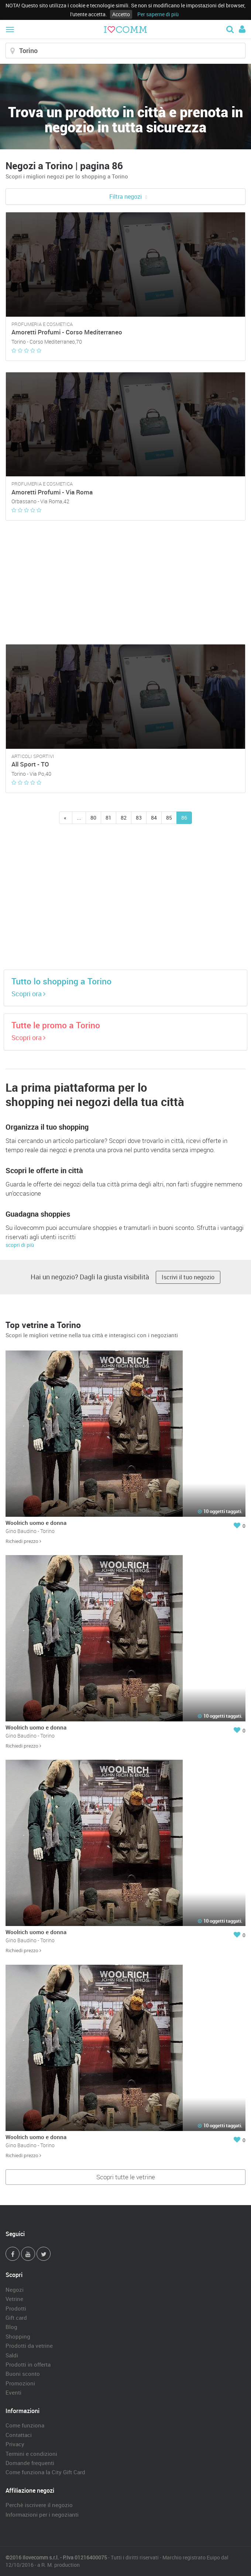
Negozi (15, 2289)
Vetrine (14, 2298)
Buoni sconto (23, 2373)
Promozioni (20, 2383)
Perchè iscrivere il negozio (39, 2505)
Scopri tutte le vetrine (125, 2177)
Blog (11, 2326)
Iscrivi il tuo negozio (188, 1277)
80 (93, 817)
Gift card (16, 2317)
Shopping (18, 2336)
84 (154, 817)
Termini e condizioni (31, 2453)
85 (169, 817)
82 (124, 817)
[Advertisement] (125, 583)
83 (139, 817)
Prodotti (16, 2308)
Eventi (13, 2392)
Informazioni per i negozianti (42, 2514)
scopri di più (20, 1244)
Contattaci (19, 2434)
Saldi (12, 2355)
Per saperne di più (158, 14)
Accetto (121, 14)
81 (108, 817)
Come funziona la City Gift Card (45, 2472)
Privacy (15, 2444)
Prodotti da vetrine (29, 2345)
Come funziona (25, 2425)
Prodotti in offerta (28, 2364)
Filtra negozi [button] (125, 196)
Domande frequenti (30, 2463)
